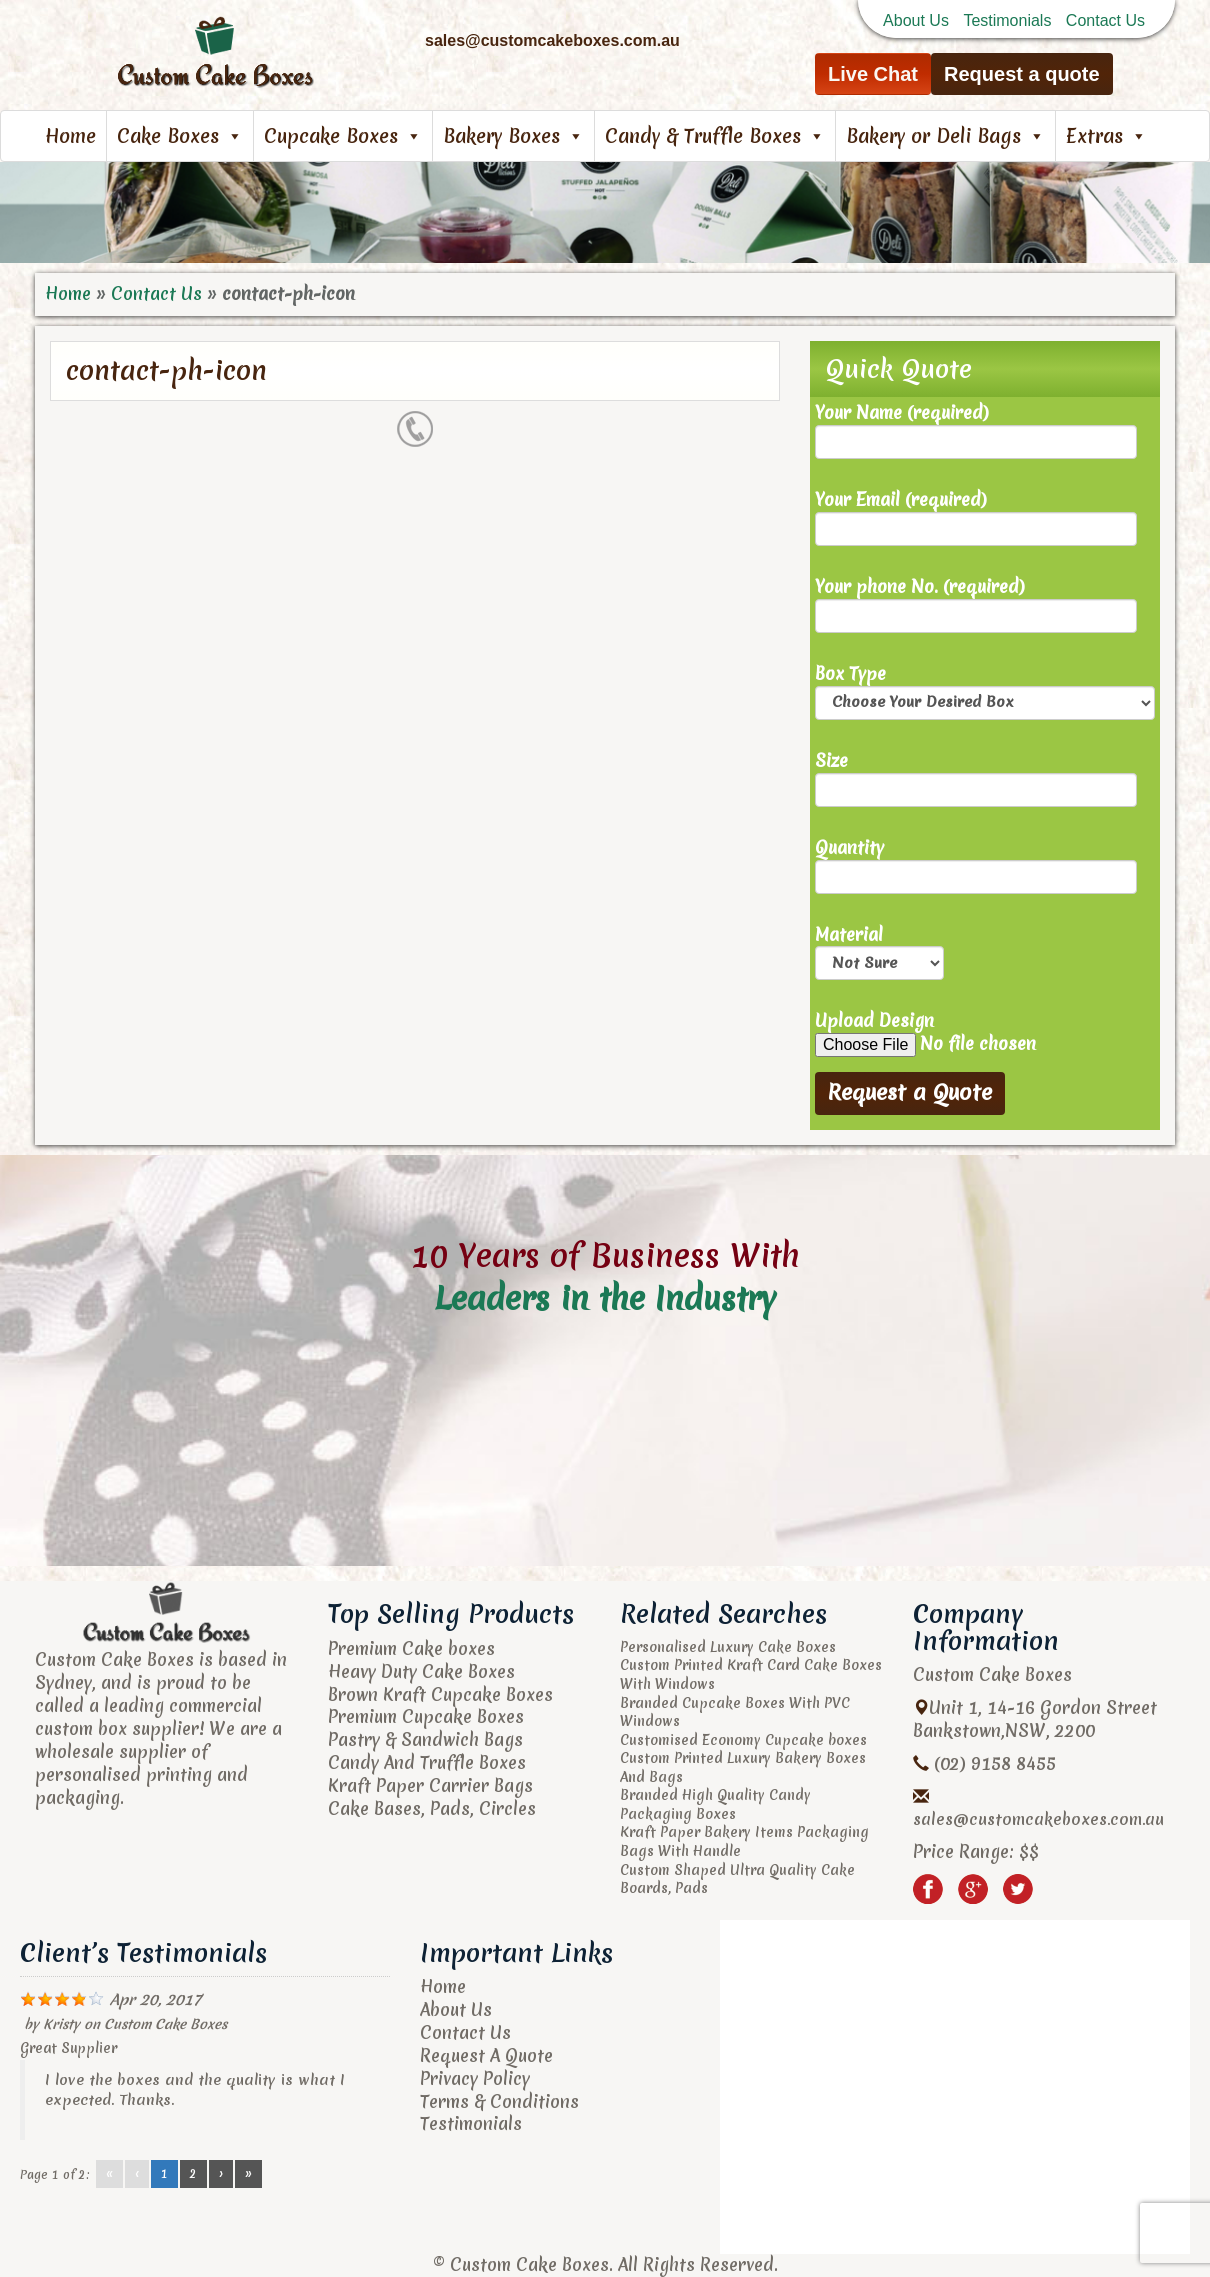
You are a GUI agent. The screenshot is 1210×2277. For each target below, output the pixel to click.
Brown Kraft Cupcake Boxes (440, 1694)
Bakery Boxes (513, 136)
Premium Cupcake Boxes (426, 1716)
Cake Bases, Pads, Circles (432, 1808)
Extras (1106, 136)
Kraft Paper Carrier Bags (430, 1785)
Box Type (985, 691)
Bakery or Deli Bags (945, 136)
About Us (916, 20)
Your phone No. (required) (976, 604)
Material (879, 952)
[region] (605, 212)
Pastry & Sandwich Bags (425, 1739)
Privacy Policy (475, 2078)
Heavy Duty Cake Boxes (421, 1671)
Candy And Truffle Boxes (427, 1762)
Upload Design (985, 1033)
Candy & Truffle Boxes (715, 136)
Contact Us (1105, 20)
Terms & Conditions (499, 2101)
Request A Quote (486, 2055)
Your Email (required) (976, 517)
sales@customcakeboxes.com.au (1038, 1819)
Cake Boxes (180, 136)
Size (976, 778)
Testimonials (1007, 20)
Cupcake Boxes (343, 136)
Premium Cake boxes (411, 1648)
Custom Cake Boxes (165, 2024)
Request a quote (1022, 74)
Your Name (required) (976, 430)
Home (70, 136)
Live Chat (873, 74)
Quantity (976, 865)
